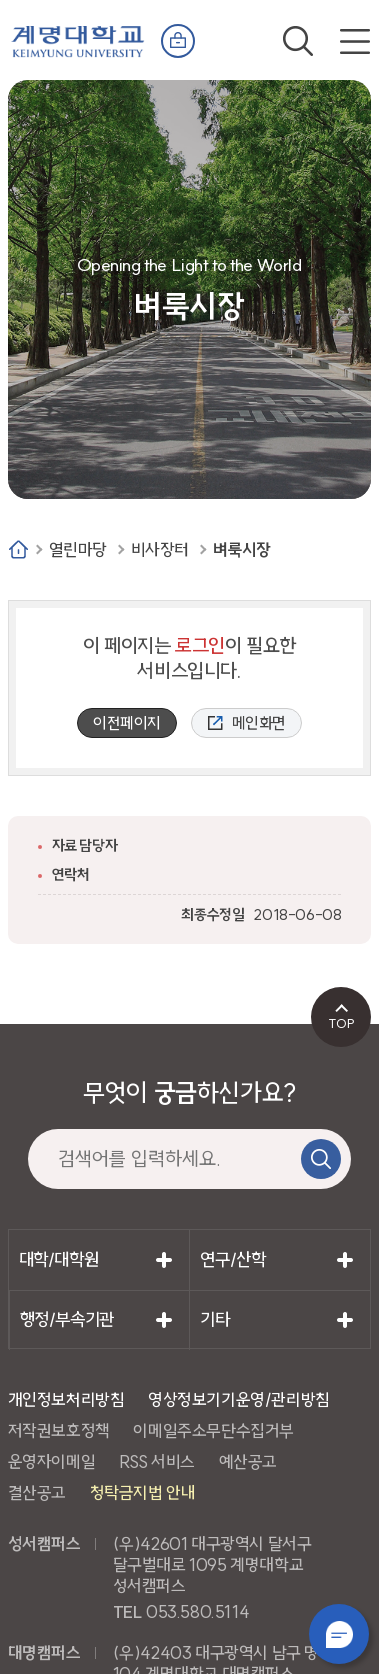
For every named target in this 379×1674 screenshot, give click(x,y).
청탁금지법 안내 (143, 1492)
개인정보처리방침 (66, 1399)
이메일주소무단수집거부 (213, 1430)
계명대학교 (78, 37)
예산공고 (248, 1461)
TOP (341, 1023)
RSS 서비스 (157, 1461)
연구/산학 (232, 1259)
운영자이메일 (52, 1461)
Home (18, 549)
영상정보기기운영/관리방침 (239, 1399)
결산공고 (37, 1492)
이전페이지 (127, 723)
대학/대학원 (59, 1259)
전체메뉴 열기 (355, 41)
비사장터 (160, 549)
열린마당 (78, 549)
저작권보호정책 (59, 1430)
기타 (214, 1319)
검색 (298, 41)
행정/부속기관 (67, 1319)
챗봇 (339, 1634)
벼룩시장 (242, 549)
